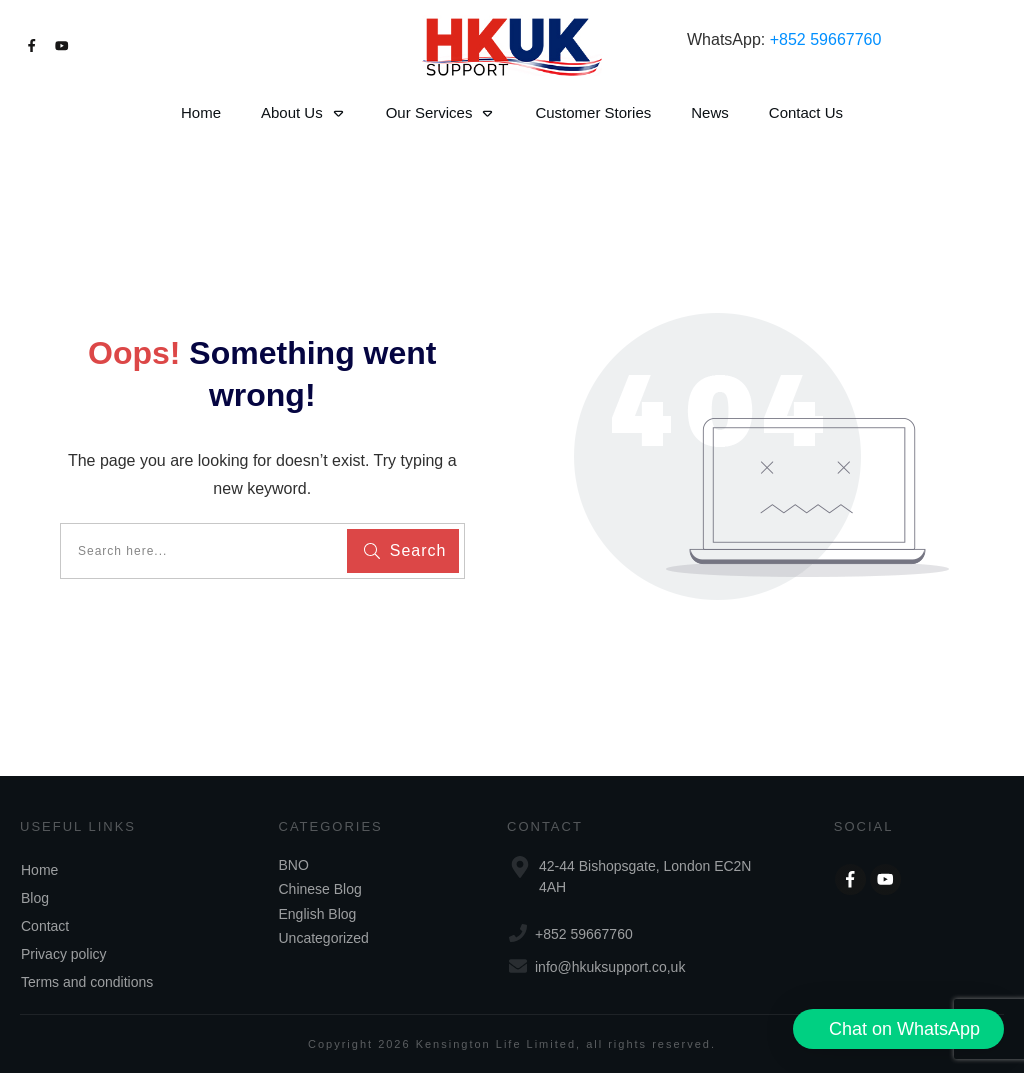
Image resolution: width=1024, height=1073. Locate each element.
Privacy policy (64, 954)
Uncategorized (324, 938)
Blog (35, 898)
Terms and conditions (87, 982)
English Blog (318, 914)
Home (39, 870)
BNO (294, 865)
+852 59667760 (826, 39)
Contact (45, 926)
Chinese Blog (320, 889)
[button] (898, 1029)
